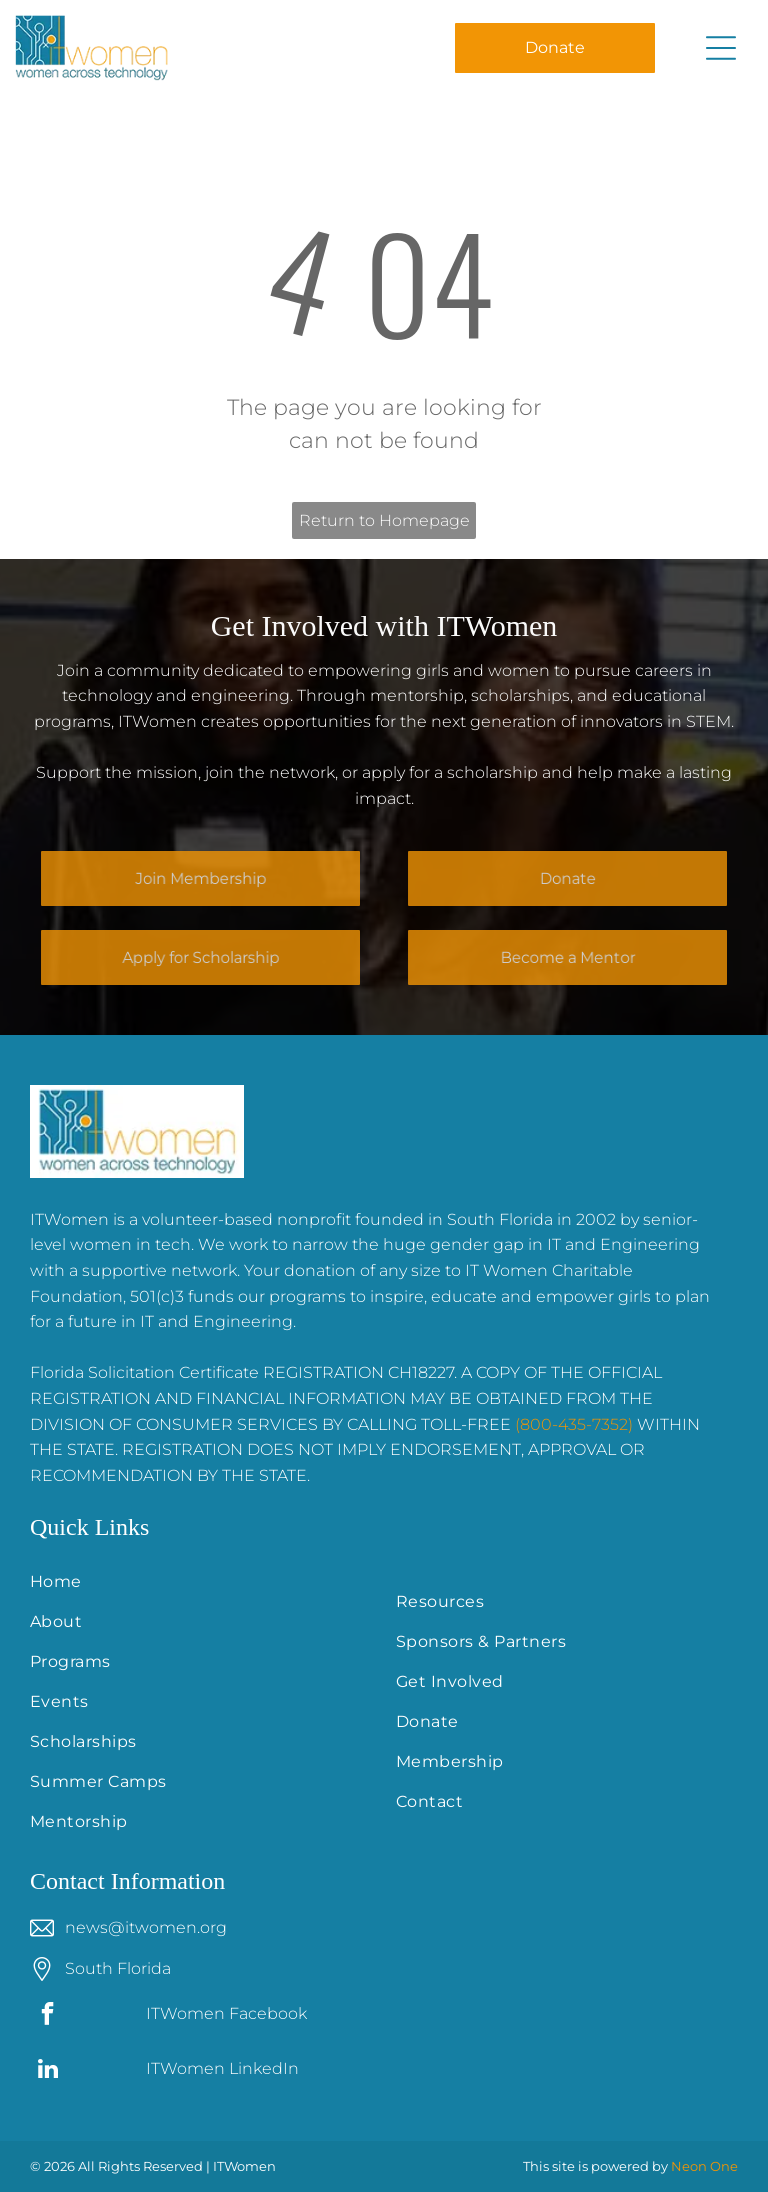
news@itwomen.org (146, 1927)
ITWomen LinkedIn (222, 2068)
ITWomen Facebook (226, 2013)
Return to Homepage (384, 520)
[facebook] (47, 2016)
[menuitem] (201, 1582)
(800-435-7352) (574, 1424)
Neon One (704, 2166)
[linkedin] (47, 2071)
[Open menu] (721, 48)
